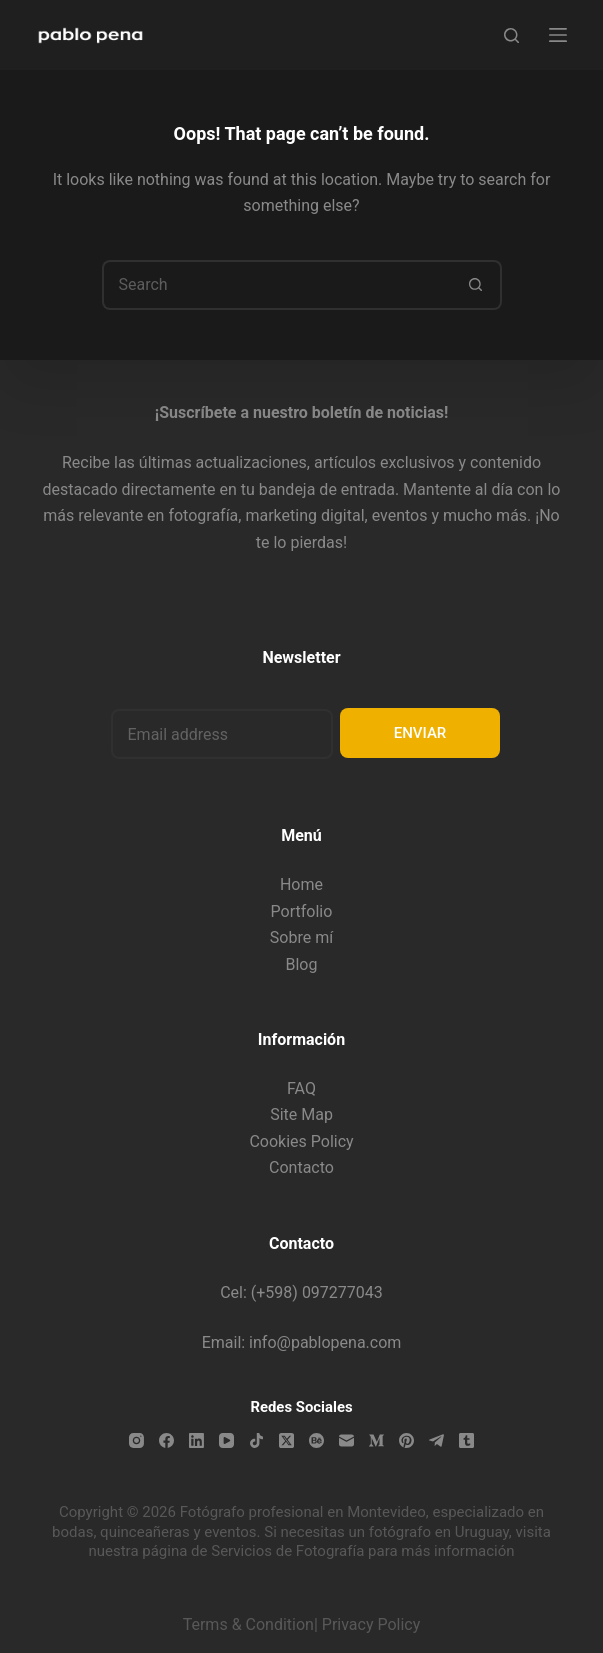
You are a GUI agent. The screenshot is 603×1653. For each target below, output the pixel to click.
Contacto (301, 1167)
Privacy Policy (371, 1624)
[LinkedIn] (196, 1440)
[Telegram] (436, 1440)
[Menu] (558, 35)
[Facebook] (166, 1440)
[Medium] (376, 1440)
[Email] (346, 1440)
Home (301, 884)
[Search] (511, 35)
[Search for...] (277, 285)
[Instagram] (136, 1440)
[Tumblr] (466, 1440)
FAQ (301, 1088)
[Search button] (477, 285)
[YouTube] (226, 1440)
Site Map (301, 1114)
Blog (302, 964)
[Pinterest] (406, 1440)
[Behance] (316, 1440)
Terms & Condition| (250, 1624)
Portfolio (302, 911)
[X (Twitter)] (286, 1440)
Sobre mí (301, 937)
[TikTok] (256, 1440)
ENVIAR (420, 733)
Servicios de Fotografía (287, 1551)
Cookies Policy (301, 1141)
